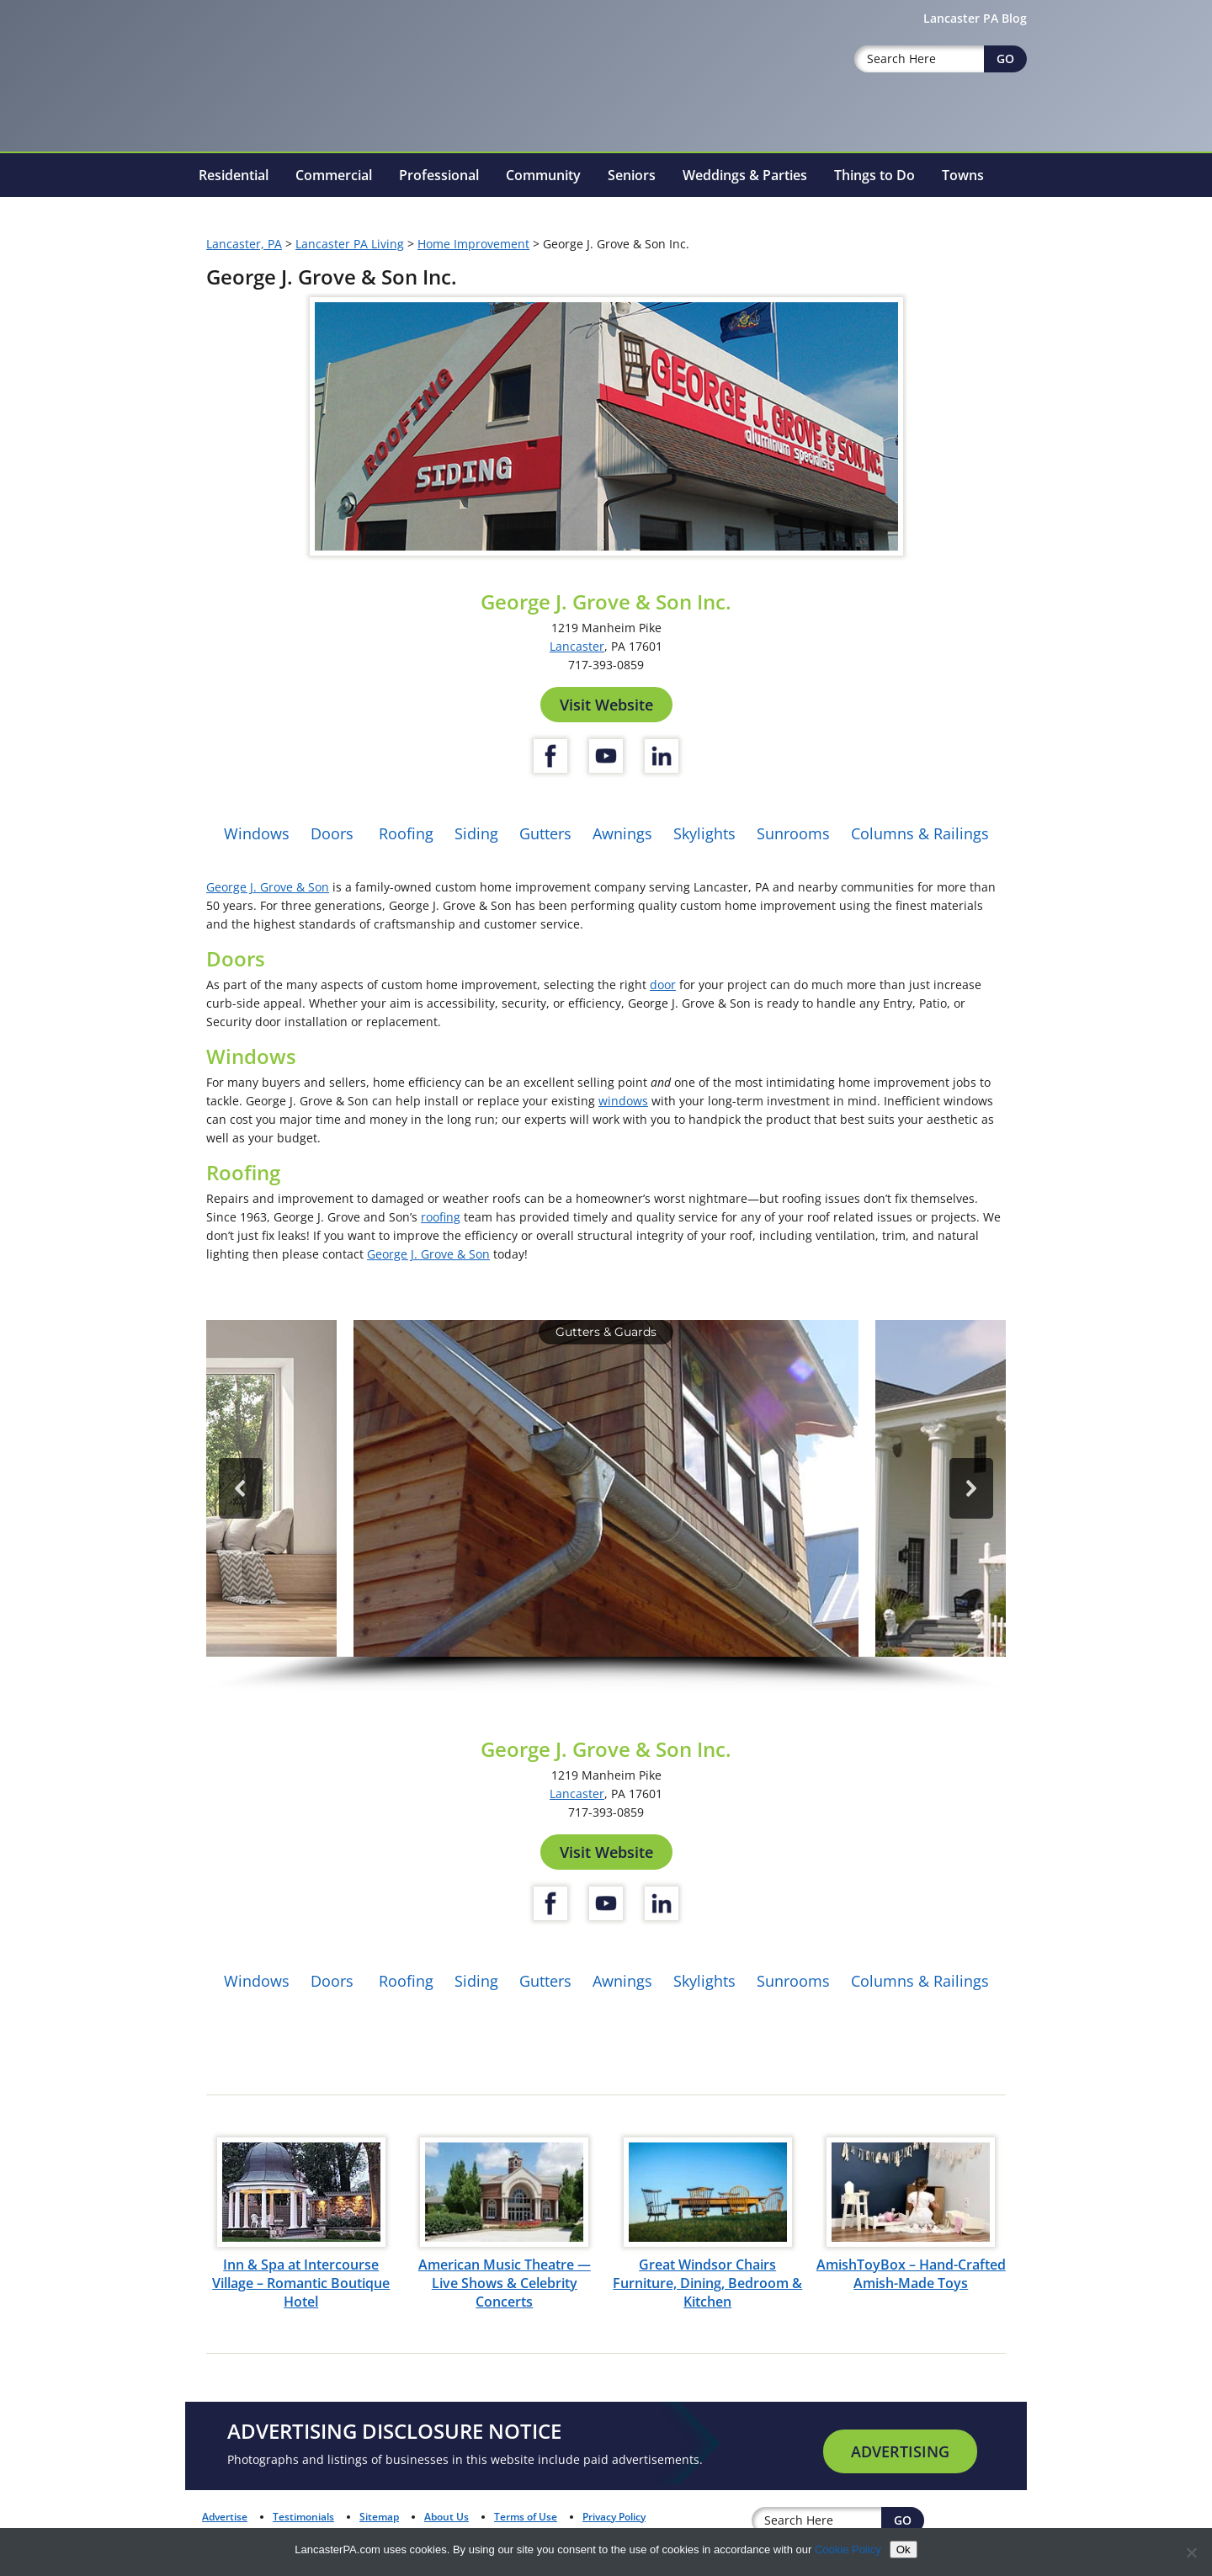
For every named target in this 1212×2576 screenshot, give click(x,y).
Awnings (622, 833)
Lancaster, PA (244, 244)
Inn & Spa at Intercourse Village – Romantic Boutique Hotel (301, 2283)
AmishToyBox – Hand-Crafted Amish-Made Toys (911, 2273)
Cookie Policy (848, 2549)
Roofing (406, 833)
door (663, 985)
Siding (476, 833)
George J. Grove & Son (267, 887)
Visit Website (606, 705)
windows (623, 1101)
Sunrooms (793, 833)
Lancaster (577, 646)
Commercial (333, 175)
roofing (440, 1217)
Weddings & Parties (745, 175)
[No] (1191, 2552)
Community (543, 175)
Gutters (545, 833)
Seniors (632, 175)
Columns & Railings (920, 833)
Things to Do (874, 175)
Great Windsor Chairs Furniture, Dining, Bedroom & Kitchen (707, 2283)
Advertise (224, 2516)
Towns (963, 175)
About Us (446, 2516)
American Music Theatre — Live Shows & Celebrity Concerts (504, 2283)
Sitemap (379, 2516)
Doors (332, 833)
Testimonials (303, 2516)
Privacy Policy (614, 2516)
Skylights (704, 833)
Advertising (900, 2451)
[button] (606, 1488)
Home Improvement (473, 244)
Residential (233, 175)
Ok (903, 2549)
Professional (439, 175)
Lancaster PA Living (349, 244)
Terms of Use (525, 2516)
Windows (257, 833)
